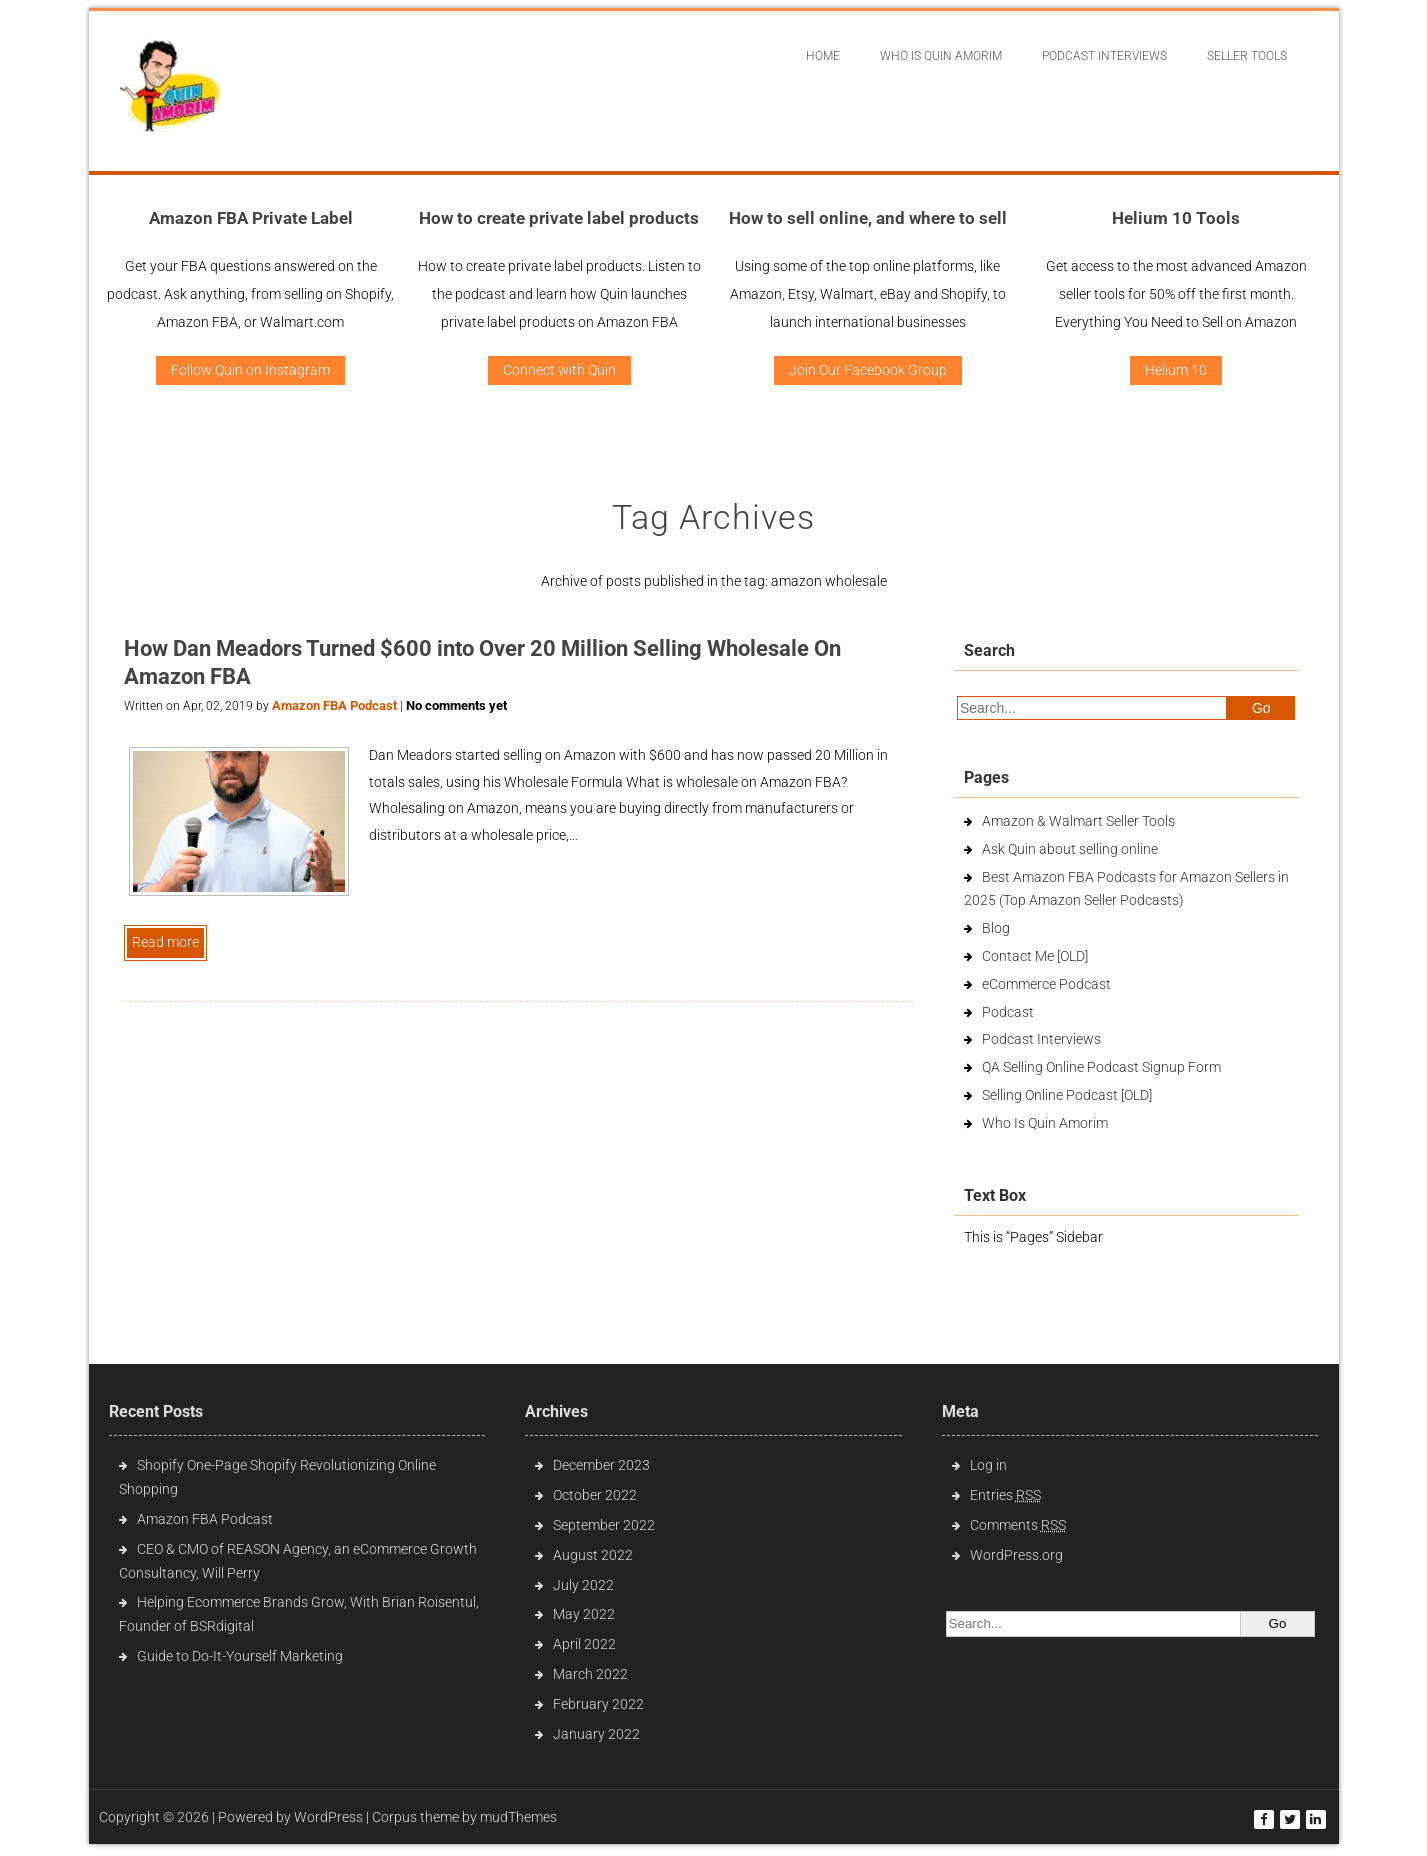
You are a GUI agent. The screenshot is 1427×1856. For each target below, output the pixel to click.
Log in (988, 1465)
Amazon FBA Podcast (334, 705)
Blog (996, 928)
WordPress (328, 1817)
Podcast (1008, 1012)
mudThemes (518, 1817)
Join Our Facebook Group (868, 370)
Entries (1005, 1495)
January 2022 (596, 1734)
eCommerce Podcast (1046, 984)
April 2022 (584, 1644)
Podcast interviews (1104, 56)
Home (823, 56)
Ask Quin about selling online (1070, 849)
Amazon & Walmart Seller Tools (1078, 821)
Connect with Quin (559, 370)
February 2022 (598, 1704)
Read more (165, 942)
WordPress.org (1016, 1555)
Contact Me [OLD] (1035, 956)
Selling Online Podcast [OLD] (1067, 1095)
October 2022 (595, 1495)
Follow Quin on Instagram (250, 370)
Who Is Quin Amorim (941, 56)
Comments (1018, 1525)
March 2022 (590, 1674)
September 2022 (604, 1525)
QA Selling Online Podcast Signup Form (1101, 1067)
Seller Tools (1247, 56)
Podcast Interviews (1041, 1039)
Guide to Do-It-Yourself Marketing (241, 1656)
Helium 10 (1176, 370)
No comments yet (456, 705)
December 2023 (601, 1465)
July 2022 (583, 1585)
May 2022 (584, 1614)
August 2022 (593, 1555)
